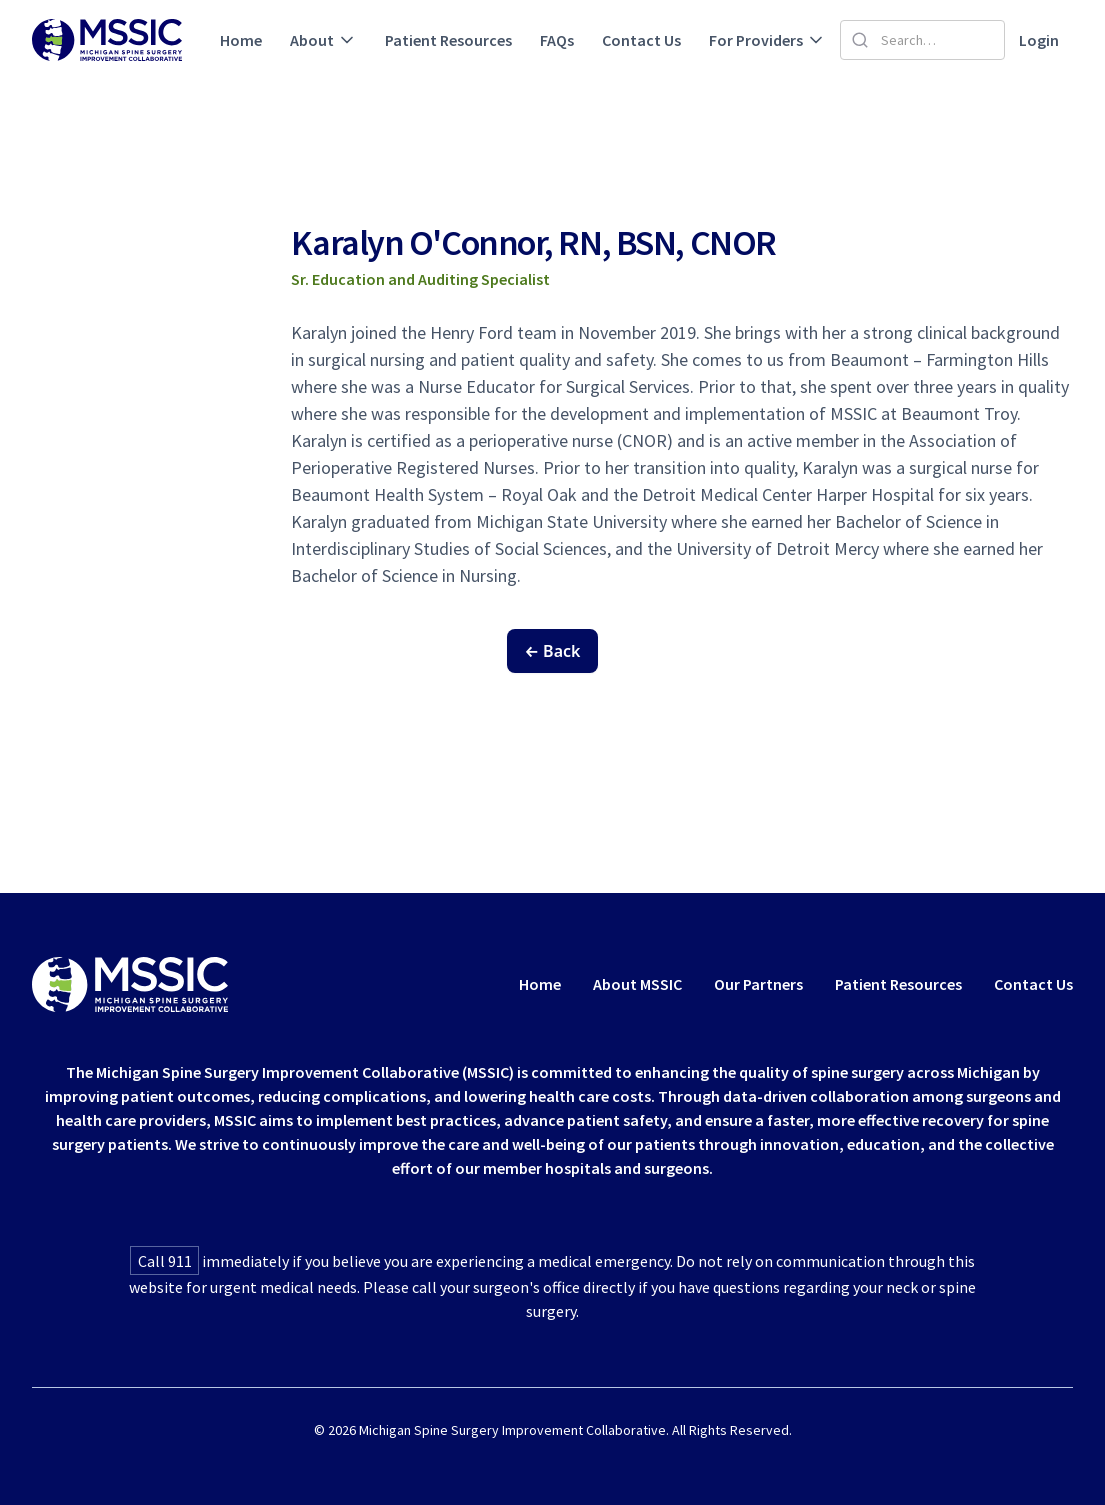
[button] (323, 40)
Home (241, 40)
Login (1039, 40)
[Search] (922, 40)
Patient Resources (448, 40)
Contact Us (641, 40)
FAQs (557, 40)
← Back (553, 651)
